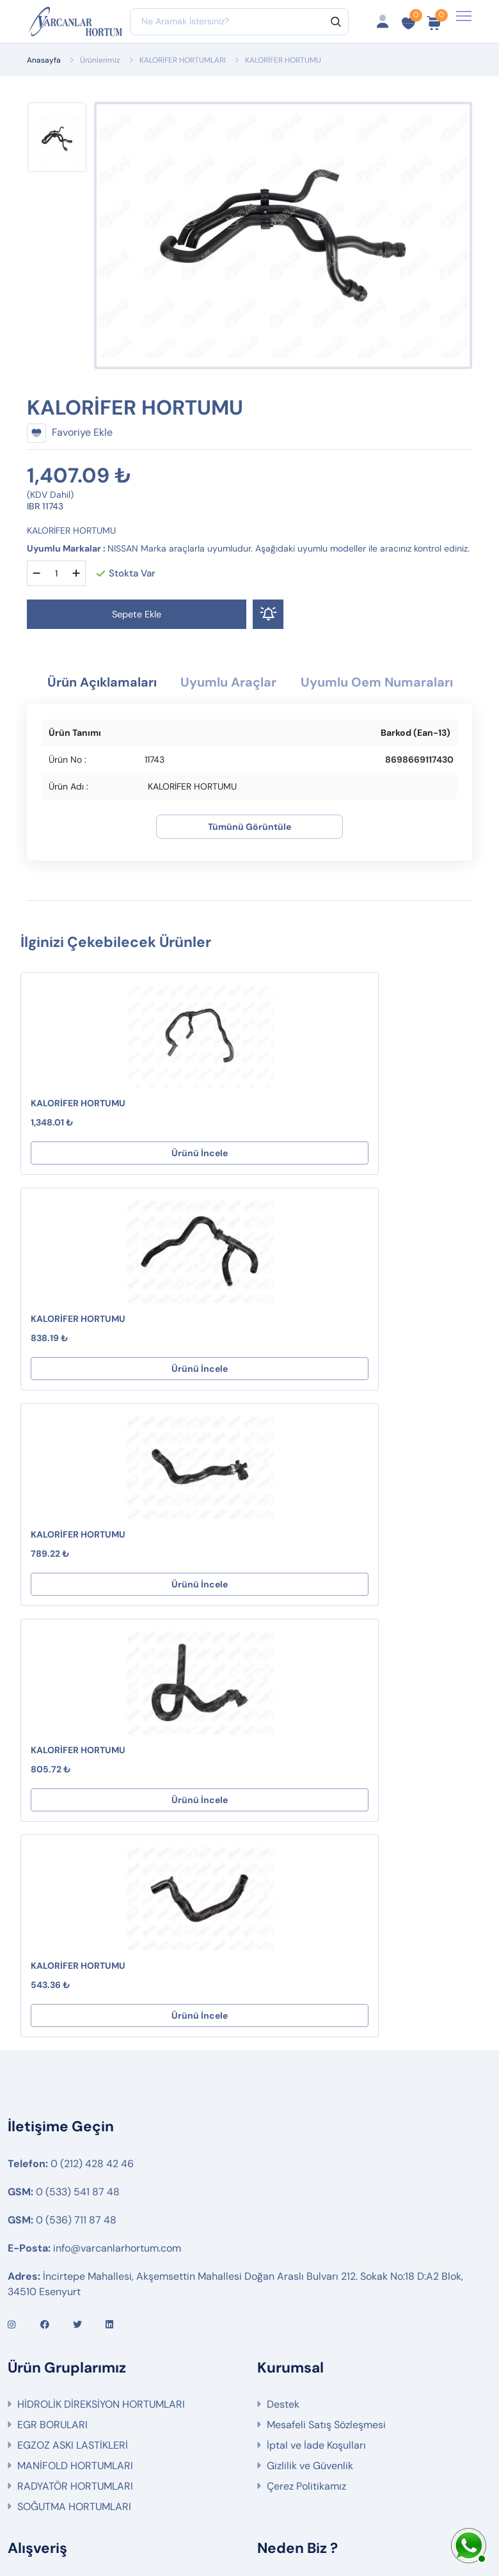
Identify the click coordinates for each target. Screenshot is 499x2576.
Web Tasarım (340, 2523)
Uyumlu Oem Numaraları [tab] (249, 710)
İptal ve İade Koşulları (316, 2043)
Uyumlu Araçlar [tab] (316, 684)
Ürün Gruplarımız (56, 2286)
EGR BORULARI (52, 2023)
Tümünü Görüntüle (249, 855)
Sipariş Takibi (48, 2224)
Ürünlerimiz (100, 60)
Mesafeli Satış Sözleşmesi (326, 2023)
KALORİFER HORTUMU (78, 1132)
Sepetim (36, 2204)
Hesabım (38, 2183)
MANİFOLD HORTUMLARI (75, 2064)
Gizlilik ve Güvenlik (310, 2064)
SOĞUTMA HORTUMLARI (74, 2104)
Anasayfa (44, 60)
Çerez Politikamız (306, 2084)
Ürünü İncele (132, 1182)
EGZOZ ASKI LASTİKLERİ (72, 2043)
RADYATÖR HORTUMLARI (75, 2084)
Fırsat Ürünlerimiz (58, 2245)
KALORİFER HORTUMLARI (182, 60)
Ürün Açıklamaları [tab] (171, 684)
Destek (283, 2002)
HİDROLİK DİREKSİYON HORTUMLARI (101, 2002)
